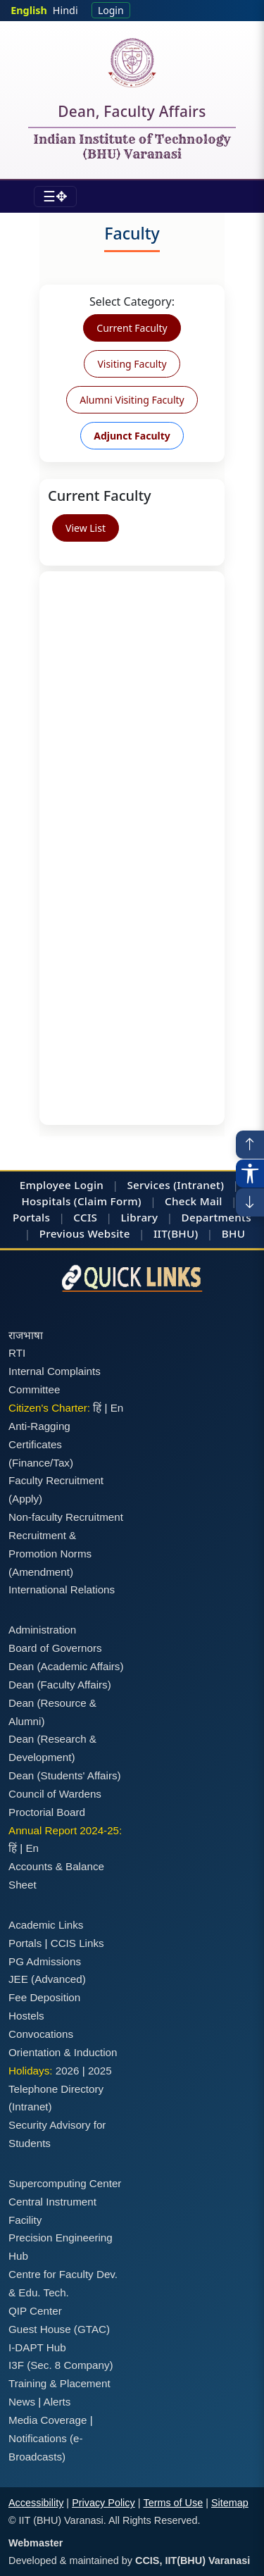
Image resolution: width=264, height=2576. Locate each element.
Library (139, 1217)
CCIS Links (77, 1943)
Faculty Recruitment (55, 1480)
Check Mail (193, 1201)
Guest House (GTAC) (59, 2329)
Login (111, 10)
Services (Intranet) (175, 1185)
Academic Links (45, 1925)
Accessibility (35, 2502)
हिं (97, 1408)
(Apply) (25, 1499)
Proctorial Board (46, 1812)
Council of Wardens (54, 1794)
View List (85, 528)
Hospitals (45, 1201)
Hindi (65, 10)
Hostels (26, 2016)
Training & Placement (59, 2383)
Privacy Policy (103, 2502)
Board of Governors (55, 1648)
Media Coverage (47, 2420)
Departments (216, 1217)
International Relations (61, 1589)
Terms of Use (173, 2502)
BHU (233, 1233)
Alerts (57, 2402)
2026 (68, 2071)
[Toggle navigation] (55, 196)
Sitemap (230, 2502)
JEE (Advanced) (47, 1979)
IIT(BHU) (176, 1233)
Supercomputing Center (64, 2183)
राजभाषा (25, 1335)
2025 (100, 2071)
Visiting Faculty (131, 364)
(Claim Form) (108, 1201)
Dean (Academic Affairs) (65, 1666)
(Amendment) (40, 1572)
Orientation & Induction (63, 2052)
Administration (42, 1630)
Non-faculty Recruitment (65, 1517)
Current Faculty (131, 328)
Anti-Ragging (39, 1426)
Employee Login (61, 1185)
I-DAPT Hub (37, 2347)
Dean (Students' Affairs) (64, 1775)
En (117, 1408)
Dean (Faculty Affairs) (59, 1685)
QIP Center (35, 2311)
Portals (31, 1217)
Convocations (40, 2034)
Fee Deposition (44, 1997)
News (21, 2402)
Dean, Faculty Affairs (132, 114)
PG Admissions (44, 1961)
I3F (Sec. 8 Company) (60, 2365)
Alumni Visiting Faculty (132, 399)
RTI (16, 1353)
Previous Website (84, 1233)
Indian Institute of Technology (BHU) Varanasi (132, 147)
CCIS (85, 1217)
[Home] (132, 62)
